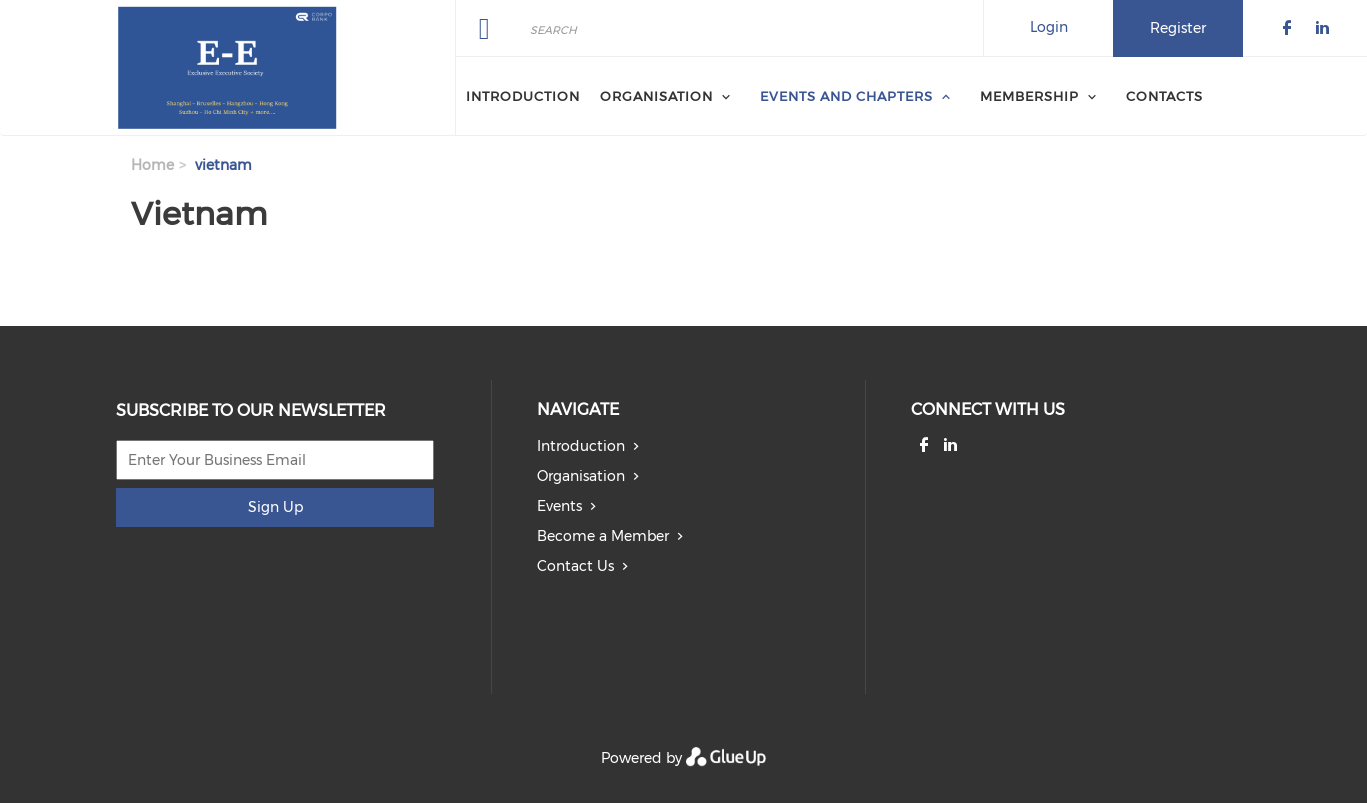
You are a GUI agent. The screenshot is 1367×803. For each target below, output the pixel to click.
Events (559, 506)
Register (1178, 28)
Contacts (1164, 96)
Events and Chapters (846, 96)
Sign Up (275, 507)
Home (152, 165)
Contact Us (575, 566)
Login (1049, 27)
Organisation (656, 96)
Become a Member (603, 536)
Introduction (523, 96)
